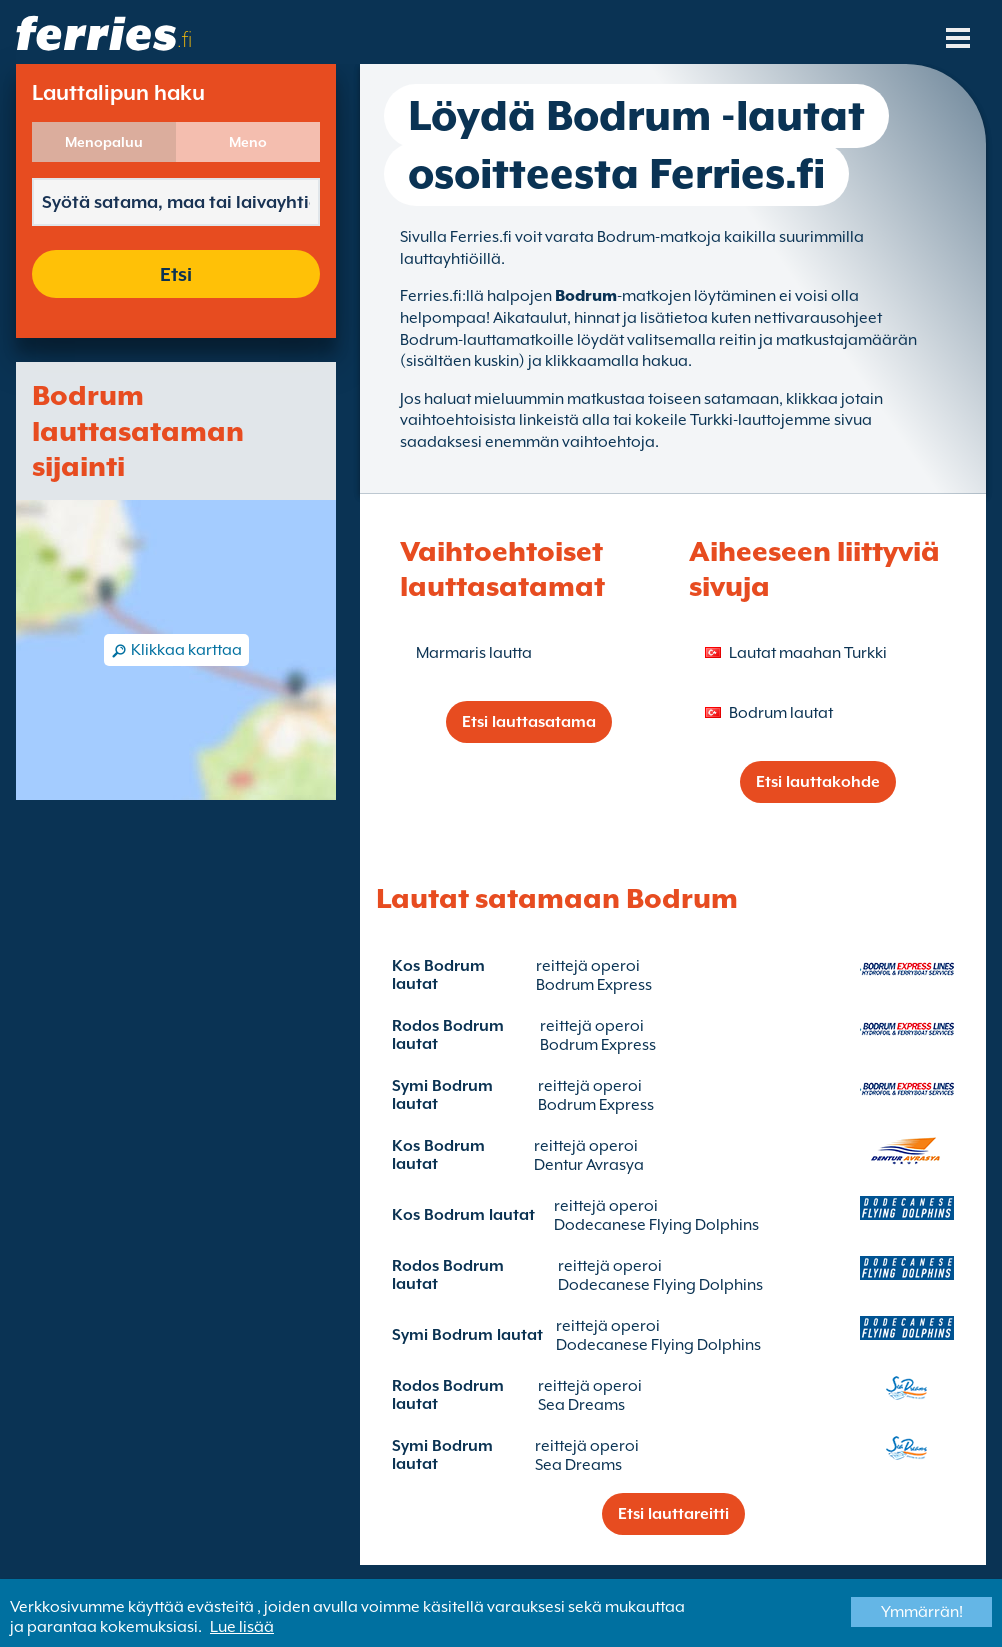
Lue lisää (242, 1627)
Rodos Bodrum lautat (448, 1035)
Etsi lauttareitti (673, 1514)
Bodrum (586, 296)
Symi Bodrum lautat (442, 1095)
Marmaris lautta (474, 653)
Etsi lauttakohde (818, 782)
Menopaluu (104, 142)
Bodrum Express (594, 985)
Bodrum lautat (781, 713)
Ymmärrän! (922, 1612)
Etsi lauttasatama (529, 722)
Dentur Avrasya (589, 1165)
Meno (248, 142)
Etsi (176, 274)
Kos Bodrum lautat (438, 975)
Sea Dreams (581, 1405)
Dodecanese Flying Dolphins (656, 1225)
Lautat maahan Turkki (808, 653)
